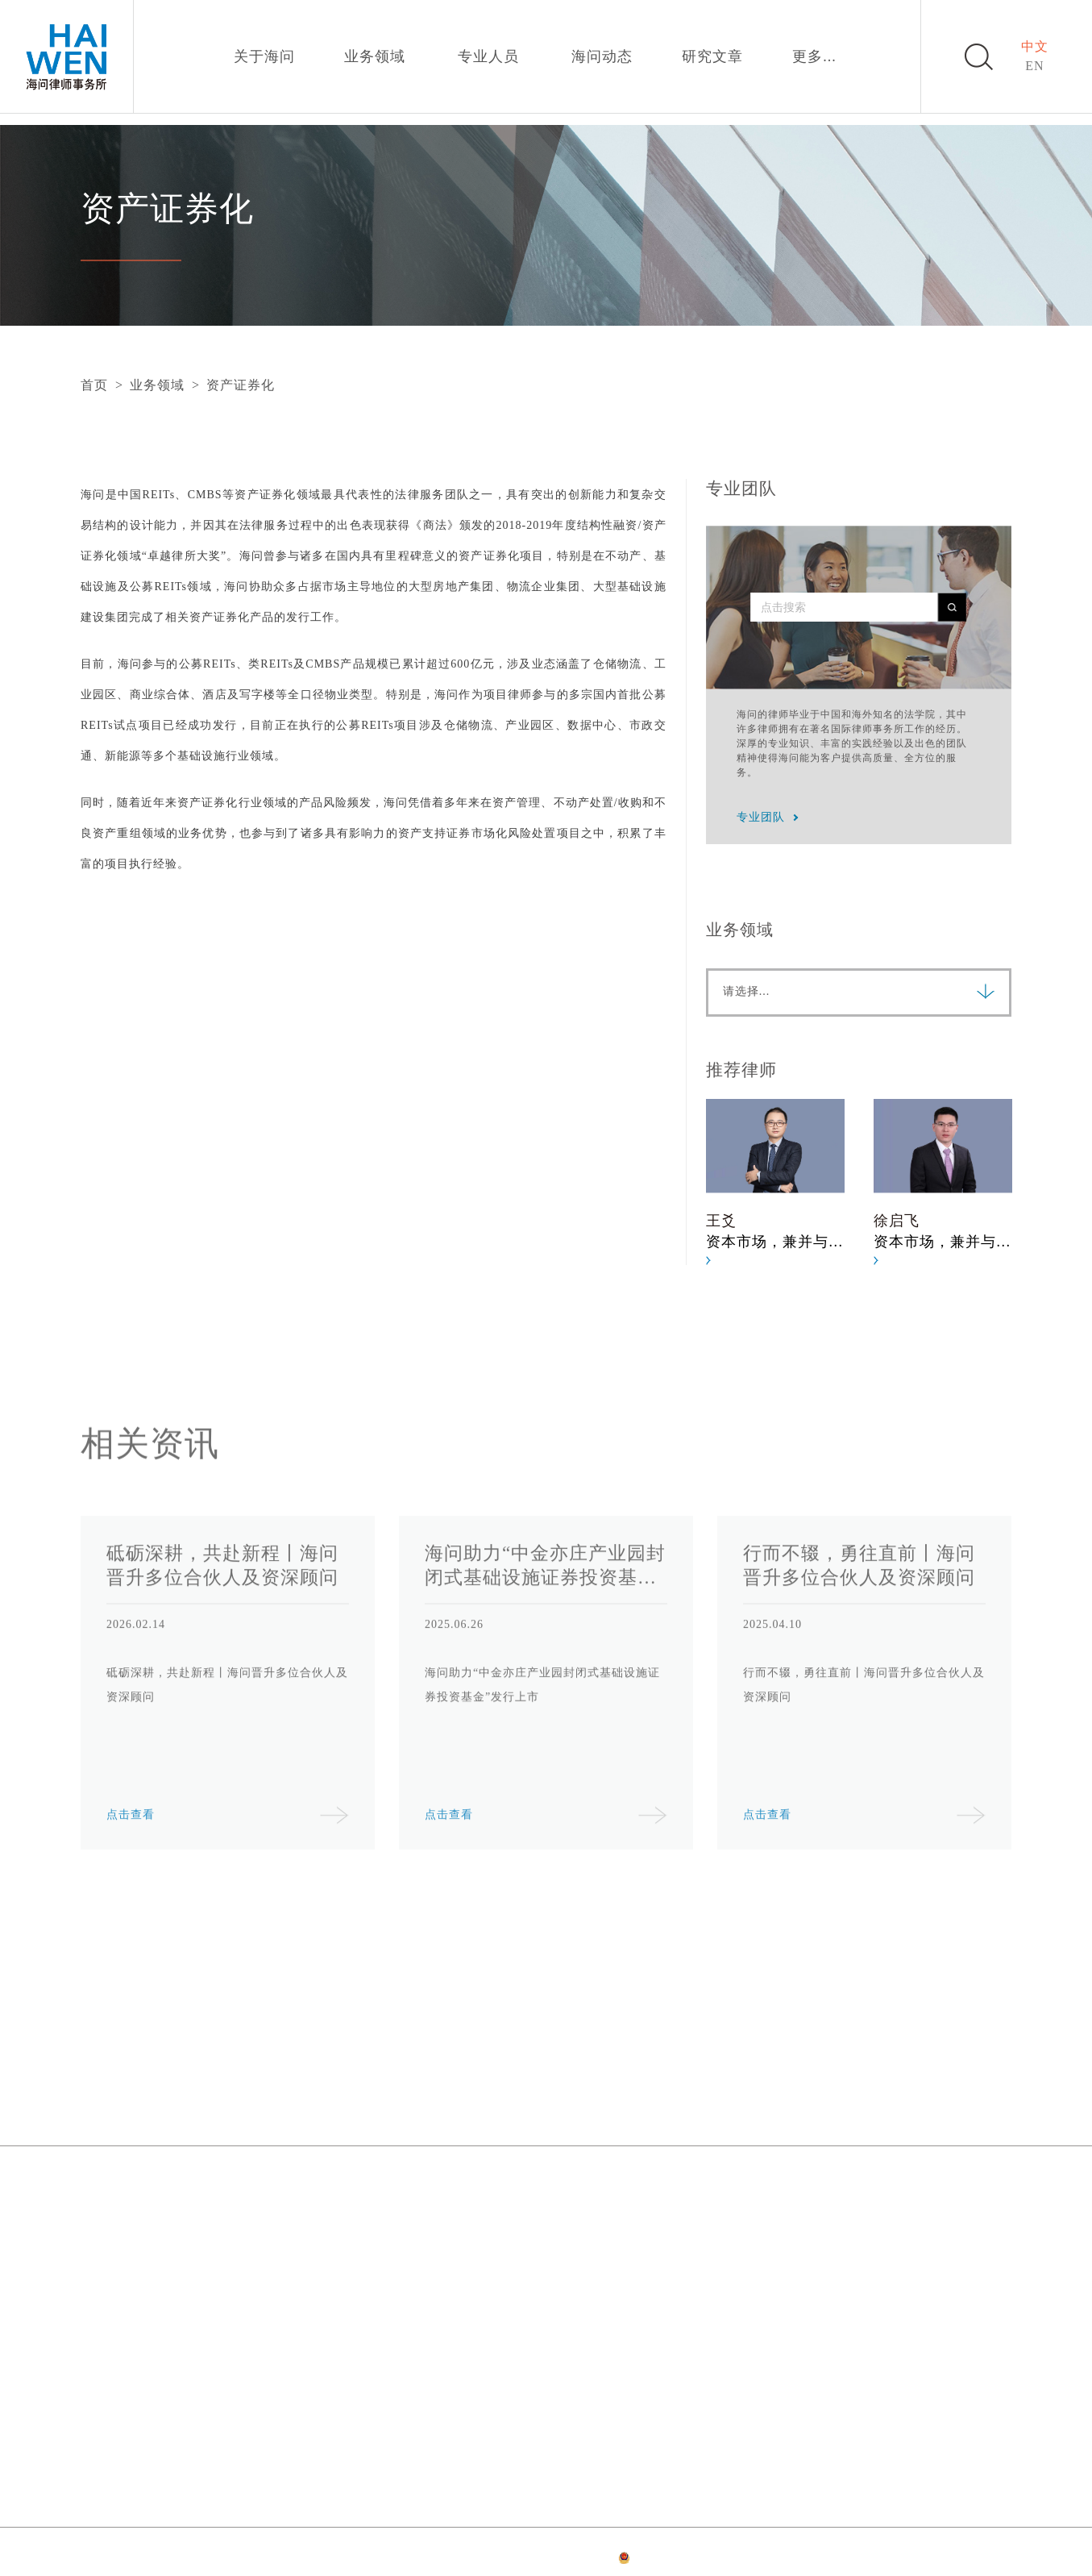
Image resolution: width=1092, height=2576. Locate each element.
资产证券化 (240, 385)
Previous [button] (122, 1711)
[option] (783, 1182)
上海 (426, 2195)
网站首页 (363, 2560)
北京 (94, 2195)
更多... (814, 56)
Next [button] (970, 1711)
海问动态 (602, 56)
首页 (94, 385)
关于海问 (264, 56)
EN (1034, 66)
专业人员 (488, 56)
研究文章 (712, 56)
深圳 (757, 2195)
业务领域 (374, 56)
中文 (1034, 46)
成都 (426, 2351)
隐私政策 (471, 2560)
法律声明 (417, 2560)
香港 (94, 2351)
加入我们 (781, 2097)
